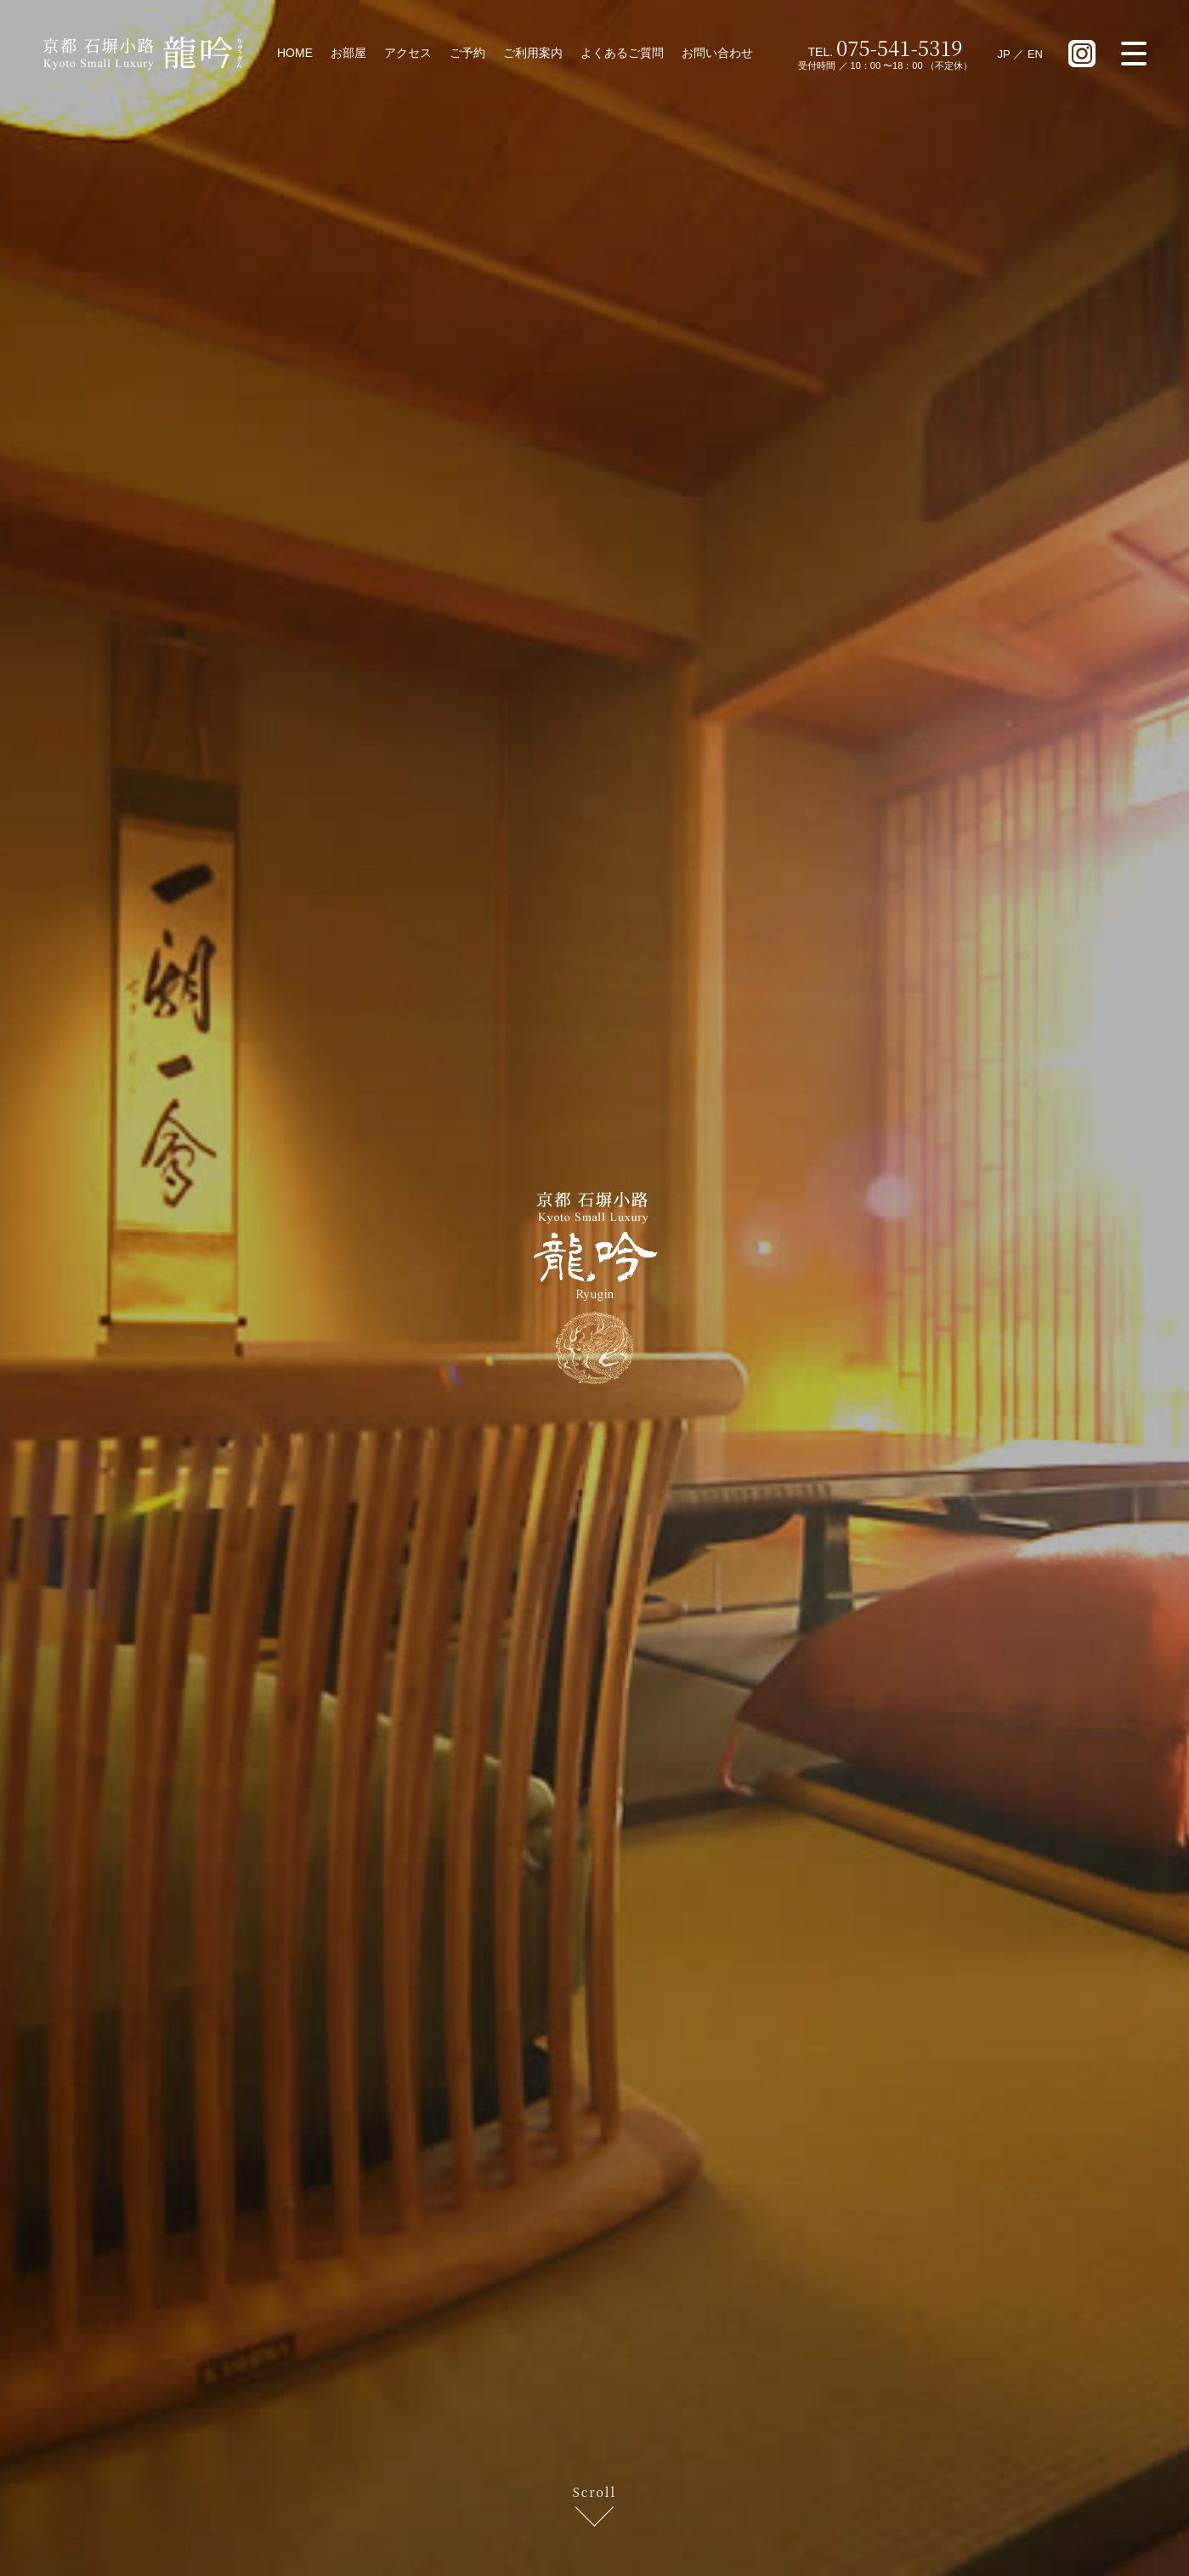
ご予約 (467, 53)
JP (1004, 54)
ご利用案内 (533, 53)
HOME (295, 53)
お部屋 (348, 53)
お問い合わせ (717, 53)
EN (1035, 54)
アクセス (408, 53)
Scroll (594, 2493)
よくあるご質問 (622, 53)
